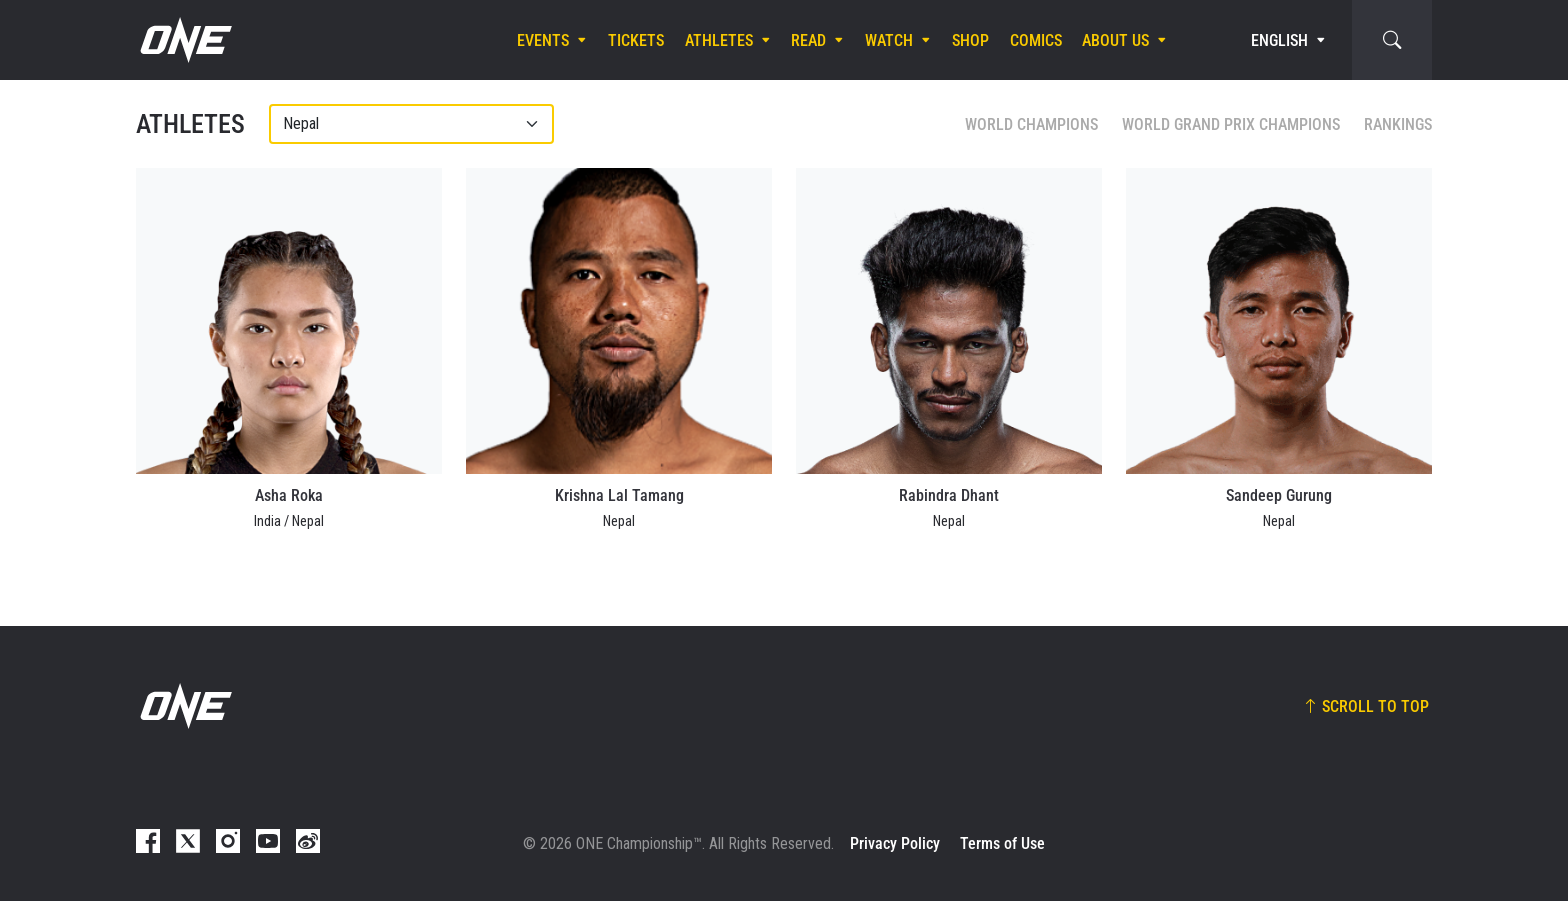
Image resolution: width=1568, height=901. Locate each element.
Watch (889, 40)
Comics (1036, 40)
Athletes (719, 40)
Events (543, 40)
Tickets (636, 40)
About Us (1115, 40)
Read (808, 40)
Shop (970, 40)
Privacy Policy (895, 843)
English (1279, 40)
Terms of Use (1002, 843)
